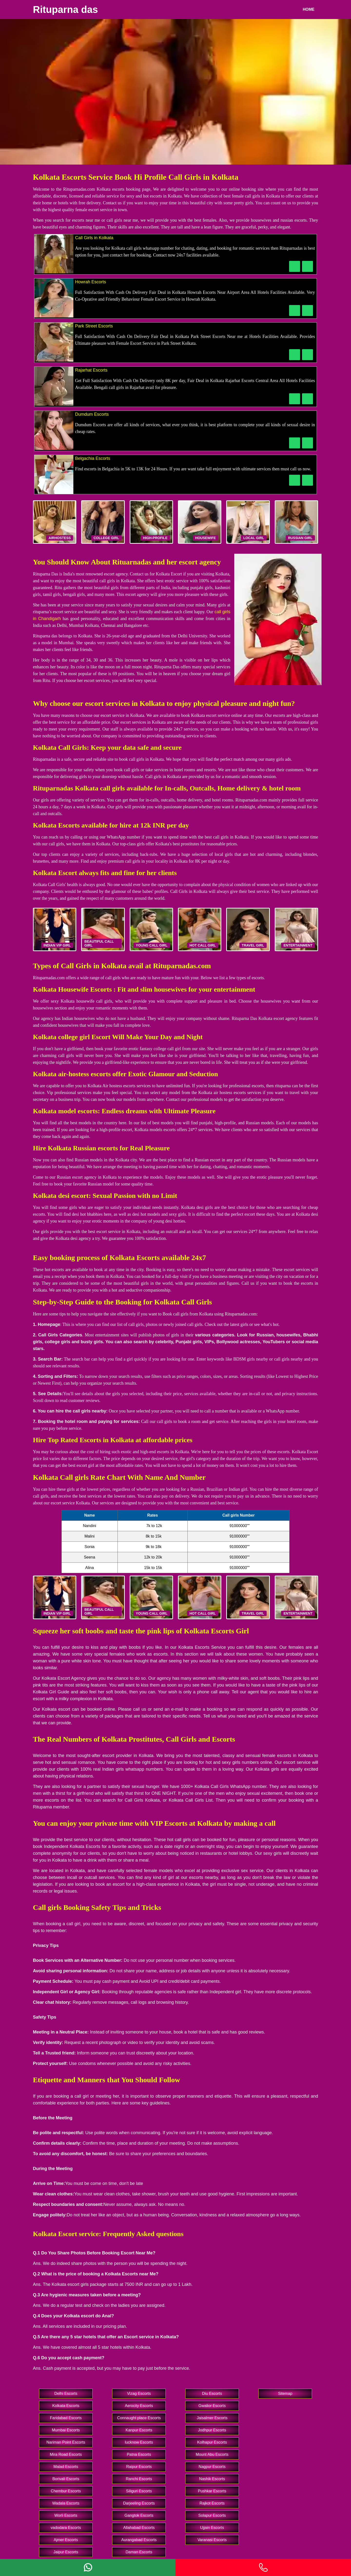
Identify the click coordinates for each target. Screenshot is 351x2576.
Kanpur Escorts (139, 2430)
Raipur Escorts (139, 2467)
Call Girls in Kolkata (94, 237)
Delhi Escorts (65, 2393)
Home (308, 9)
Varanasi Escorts (212, 2540)
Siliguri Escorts (139, 2491)
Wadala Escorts (65, 2503)
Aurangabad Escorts (139, 2540)
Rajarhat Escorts (91, 370)
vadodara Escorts (66, 2528)
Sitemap (285, 2393)
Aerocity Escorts (139, 2406)
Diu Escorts (212, 2393)
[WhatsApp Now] (307, 266)
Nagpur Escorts (212, 2467)
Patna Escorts (139, 2454)
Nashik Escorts (212, 2479)
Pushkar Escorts (212, 2491)
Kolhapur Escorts (212, 2442)
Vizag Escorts (139, 2393)
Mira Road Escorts (66, 2454)
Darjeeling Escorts (139, 2503)
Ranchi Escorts (139, 2479)
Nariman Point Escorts (65, 2442)
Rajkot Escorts (211, 2503)
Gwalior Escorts (212, 2406)
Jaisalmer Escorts (212, 2418)
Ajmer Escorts (66, 2540)
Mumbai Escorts (66, 2430)
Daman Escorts (139, 2552)
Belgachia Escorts (92, 458)
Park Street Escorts (94, 326)
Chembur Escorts (66, 2491)
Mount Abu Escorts (212, 2454)
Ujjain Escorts (212, 2528)
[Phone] (263, 2567)
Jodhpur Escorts (212, 2430)
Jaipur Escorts (65, 2552)
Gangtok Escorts (139, 2515)
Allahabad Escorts (139, 2528)
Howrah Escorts (90, 281)
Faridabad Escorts (66, 2418)
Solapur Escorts (212, 2515)
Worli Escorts (65, 2515)
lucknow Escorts (139, 2442)
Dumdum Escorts (92, 414)
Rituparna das (65, 9)
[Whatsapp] (88, 2567)
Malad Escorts (65, 2467)
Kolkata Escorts (65, 2406)
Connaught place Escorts (139, 2418)
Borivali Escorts (65, 2479)
